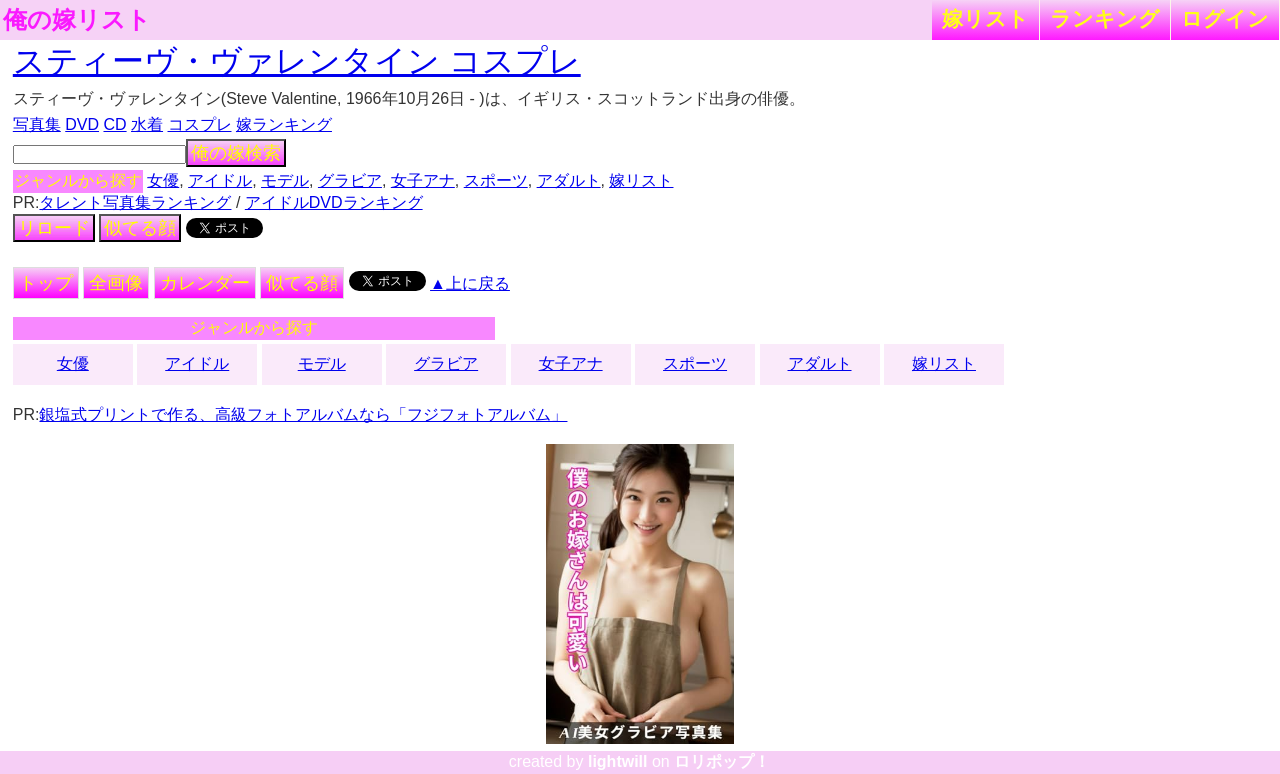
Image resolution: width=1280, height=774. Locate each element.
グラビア (350, 180)
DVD (82, 124)
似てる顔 (140, 228)
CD (114, 124)
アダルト (569, 180)
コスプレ (200, 124)
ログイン (1225, 18)
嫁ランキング (284, 124)
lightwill (618, 761)
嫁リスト (985, 18)
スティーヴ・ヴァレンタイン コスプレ (297, 61)
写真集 (37, 124)
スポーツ (496, 180)
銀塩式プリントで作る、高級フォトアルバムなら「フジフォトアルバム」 (303, 414)
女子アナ (423, 180)
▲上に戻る (470, 283)
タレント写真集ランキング (135, 202)
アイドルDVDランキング (334, 202)
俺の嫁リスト (77, 20)
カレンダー (205, 283)
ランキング (1105, 18)
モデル (285, 180)
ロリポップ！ (722, 761)
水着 (147, 124)
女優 (163, 180)
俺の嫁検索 (236, 153)
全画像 (116, 283)
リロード (54, 228)
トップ (46, 283)
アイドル (220, 180)
